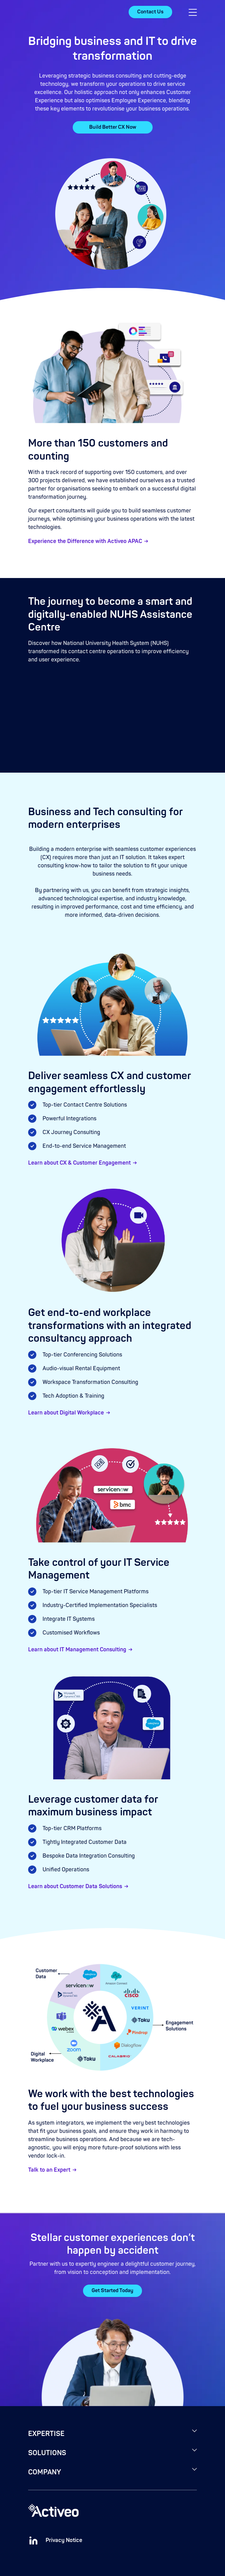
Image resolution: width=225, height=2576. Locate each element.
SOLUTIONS (47, 2453)
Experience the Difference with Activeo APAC (85, 541)
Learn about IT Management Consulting (77, 1649)
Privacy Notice (64, 2540)
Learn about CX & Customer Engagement (79, 1162)
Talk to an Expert (49, 2170)
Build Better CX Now (112, 127)
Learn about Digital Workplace (66, 1412)
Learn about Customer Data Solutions (75, 1886)
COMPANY (44, 2472)
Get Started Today (112, 2290)
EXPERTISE (46, 2433)
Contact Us (150, 12)
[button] (193, 12)
